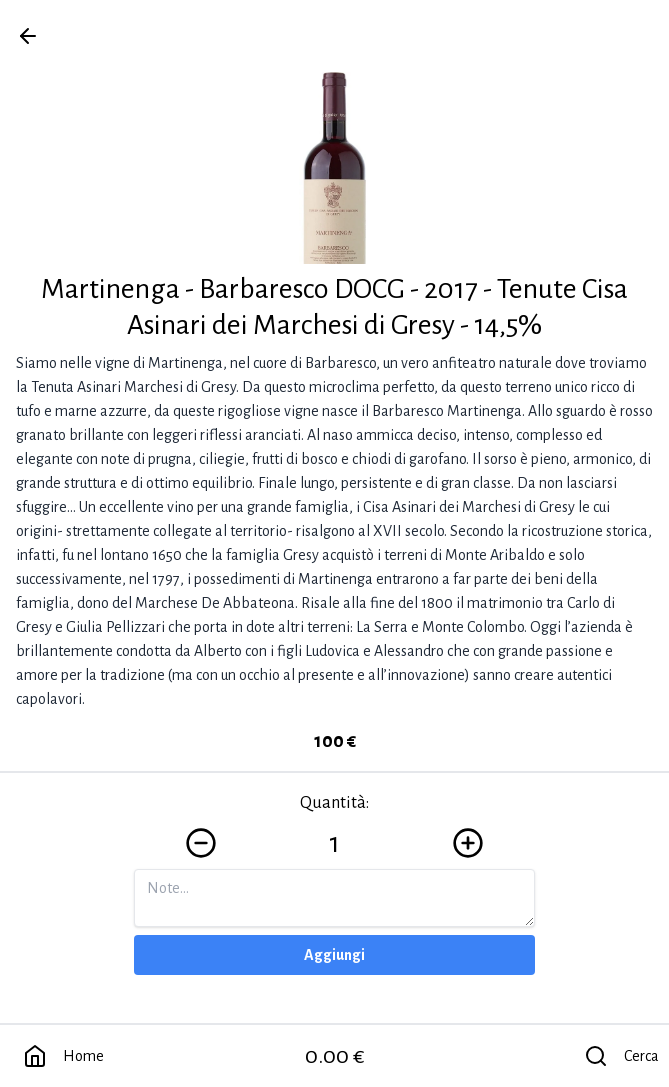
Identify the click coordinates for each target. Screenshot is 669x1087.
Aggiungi (334, 955)
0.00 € (335, 1056)
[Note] (334, 898)
